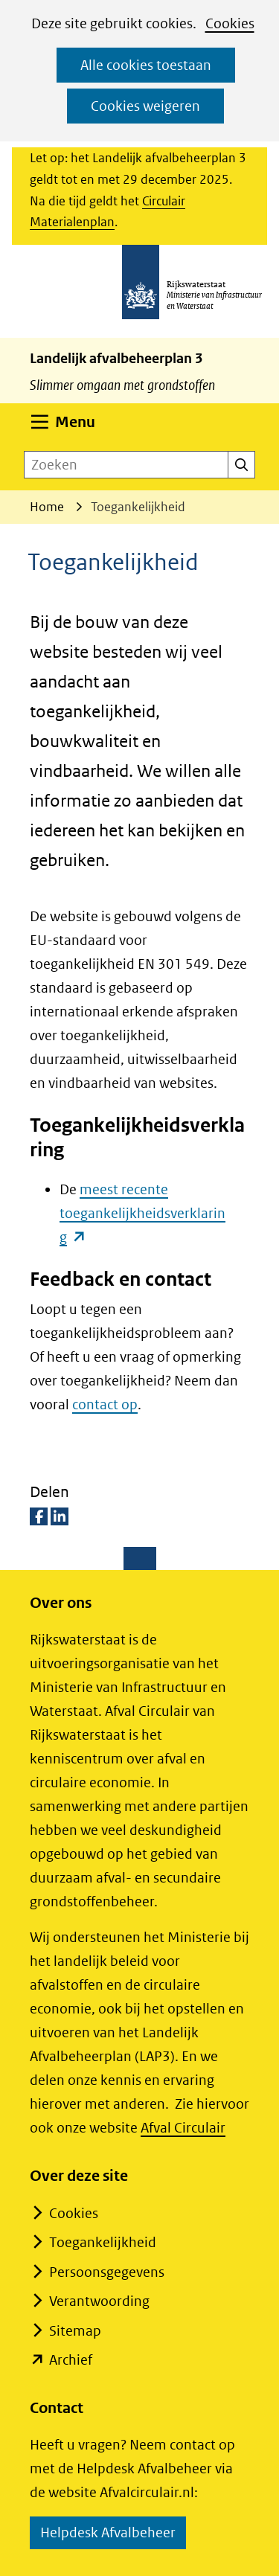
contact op (105, 1404)
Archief (70, 2359)
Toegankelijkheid (102, 2242)
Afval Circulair (183, 2127)
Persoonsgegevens (106, 2272)
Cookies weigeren (145, 106)
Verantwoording (99, 2301)
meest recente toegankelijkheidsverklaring (142, 1213)
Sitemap (75, 2330)
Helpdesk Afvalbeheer (113, 2534)
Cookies (229, 23)
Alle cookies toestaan (145, 65)
